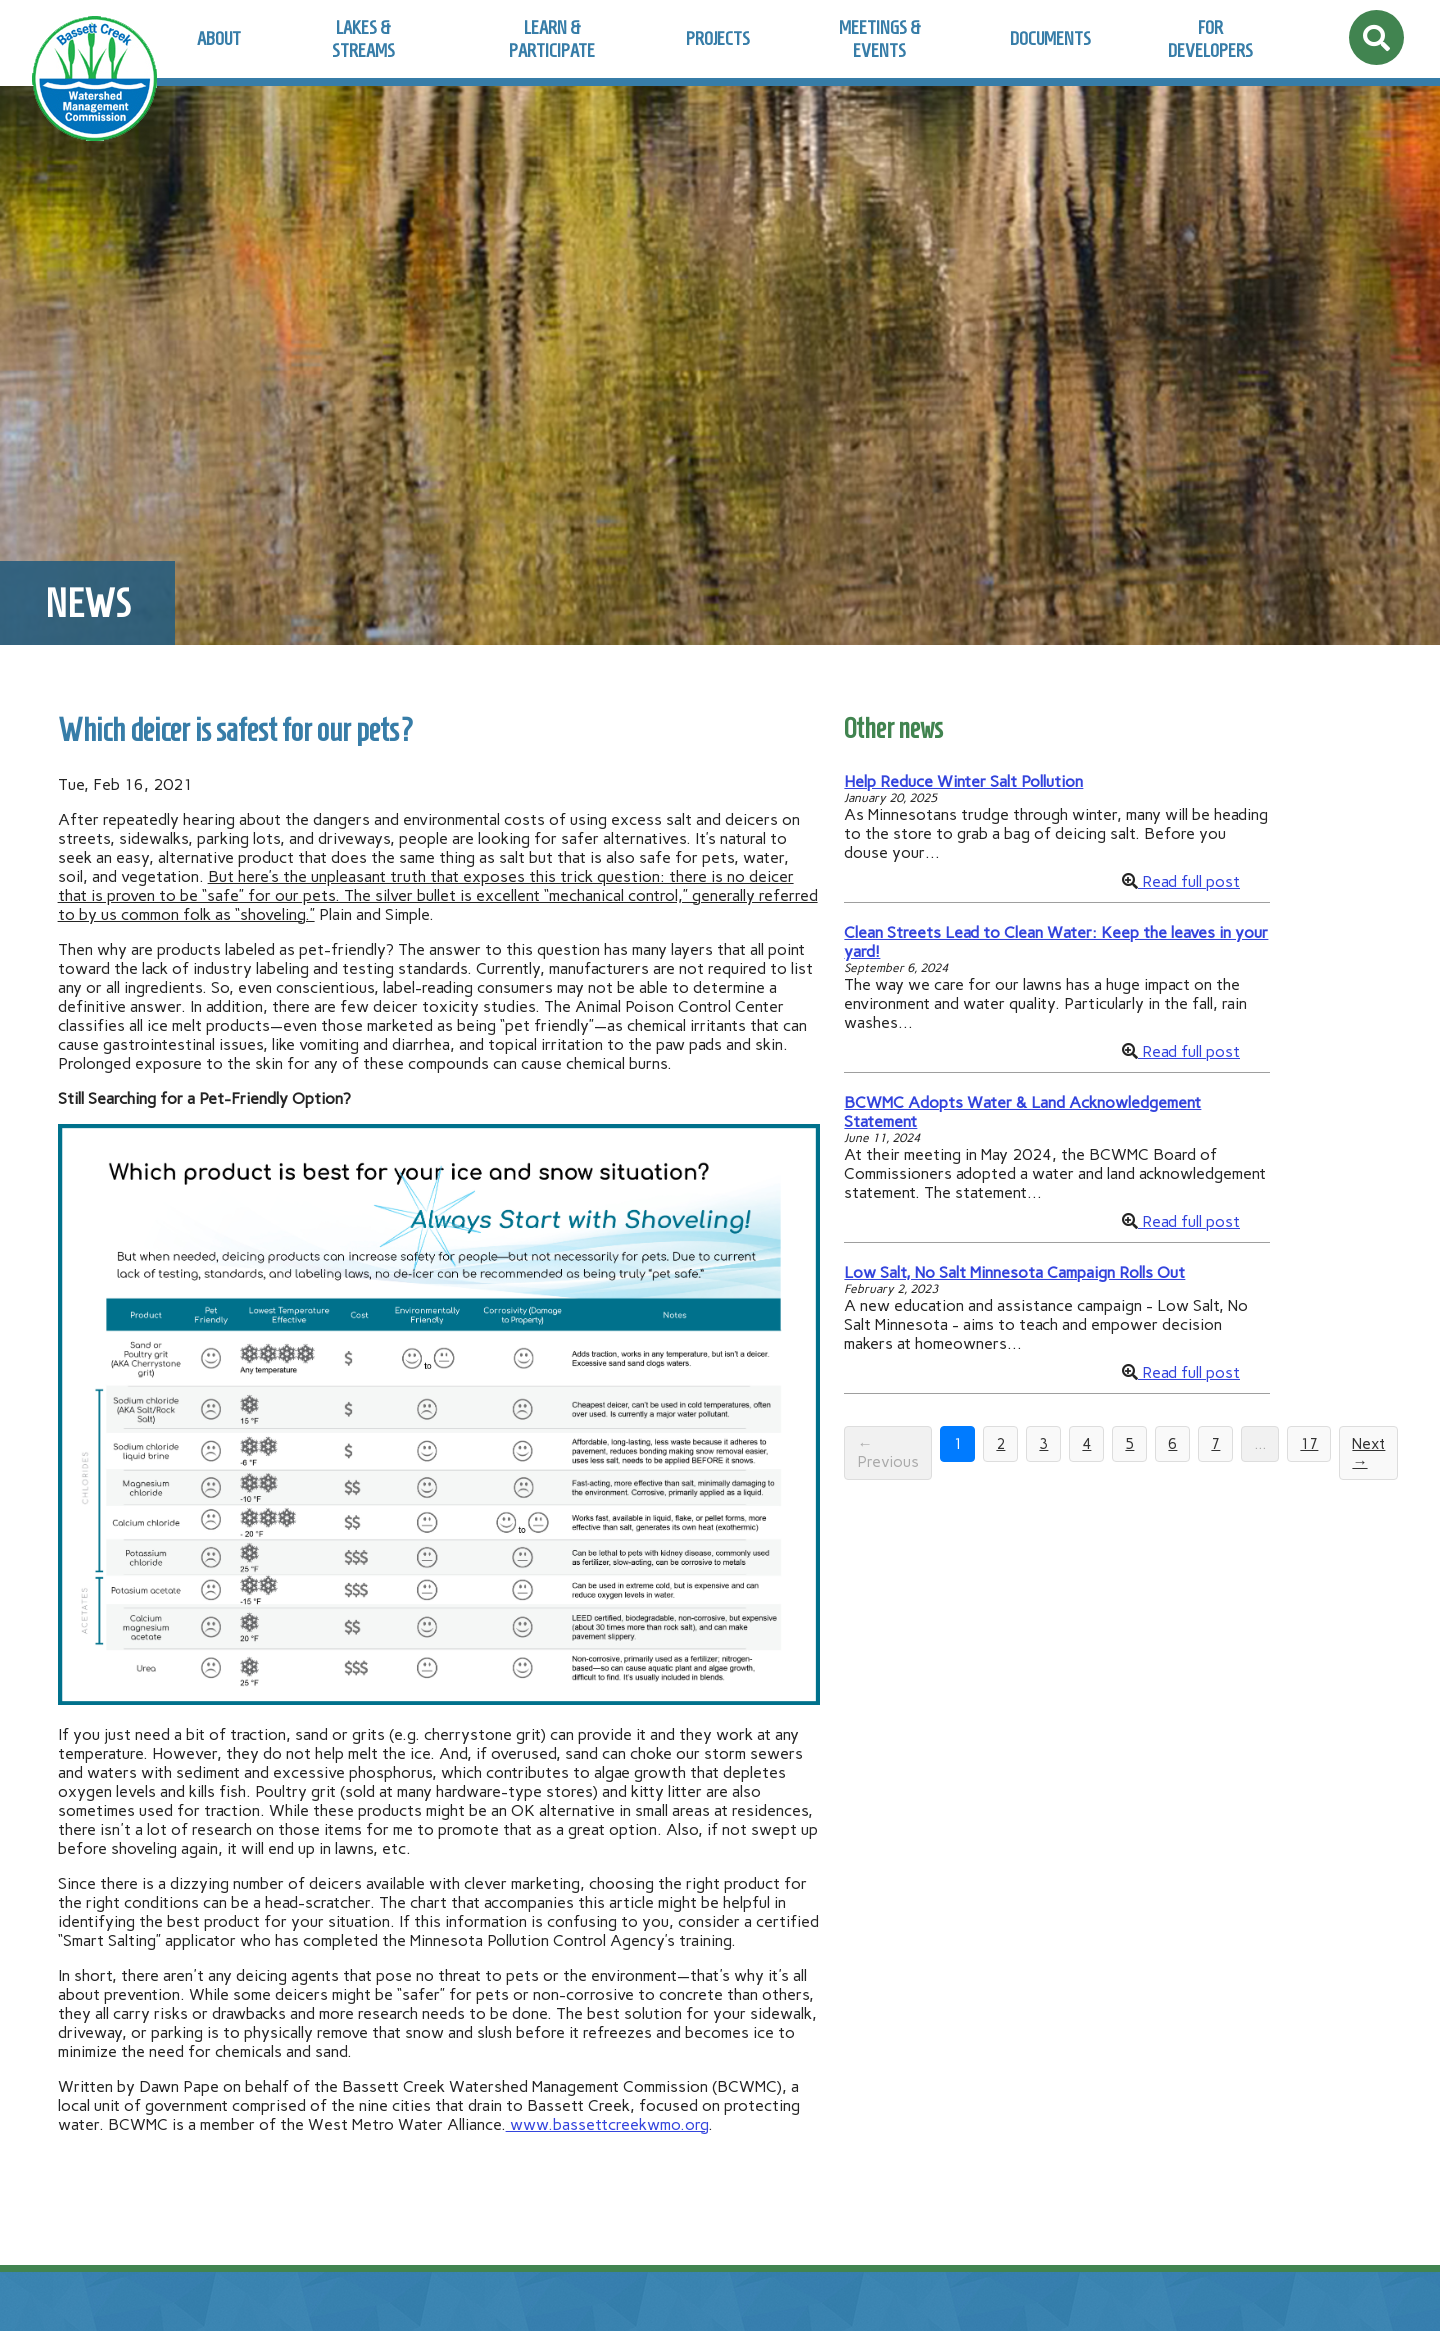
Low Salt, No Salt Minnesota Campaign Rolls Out (1014, 1272)
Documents (1050, 38)
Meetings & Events (880, 39)
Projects (718, 38)
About (219, 38)
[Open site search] (1376, 37)
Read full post (1189, 881)
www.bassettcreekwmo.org (607, 2124)
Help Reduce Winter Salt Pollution (963, 781)
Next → (1368, 1453)
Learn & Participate (552, 39)
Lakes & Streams (363, 39)
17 (1309, 1444)
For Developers (1210, 39)
